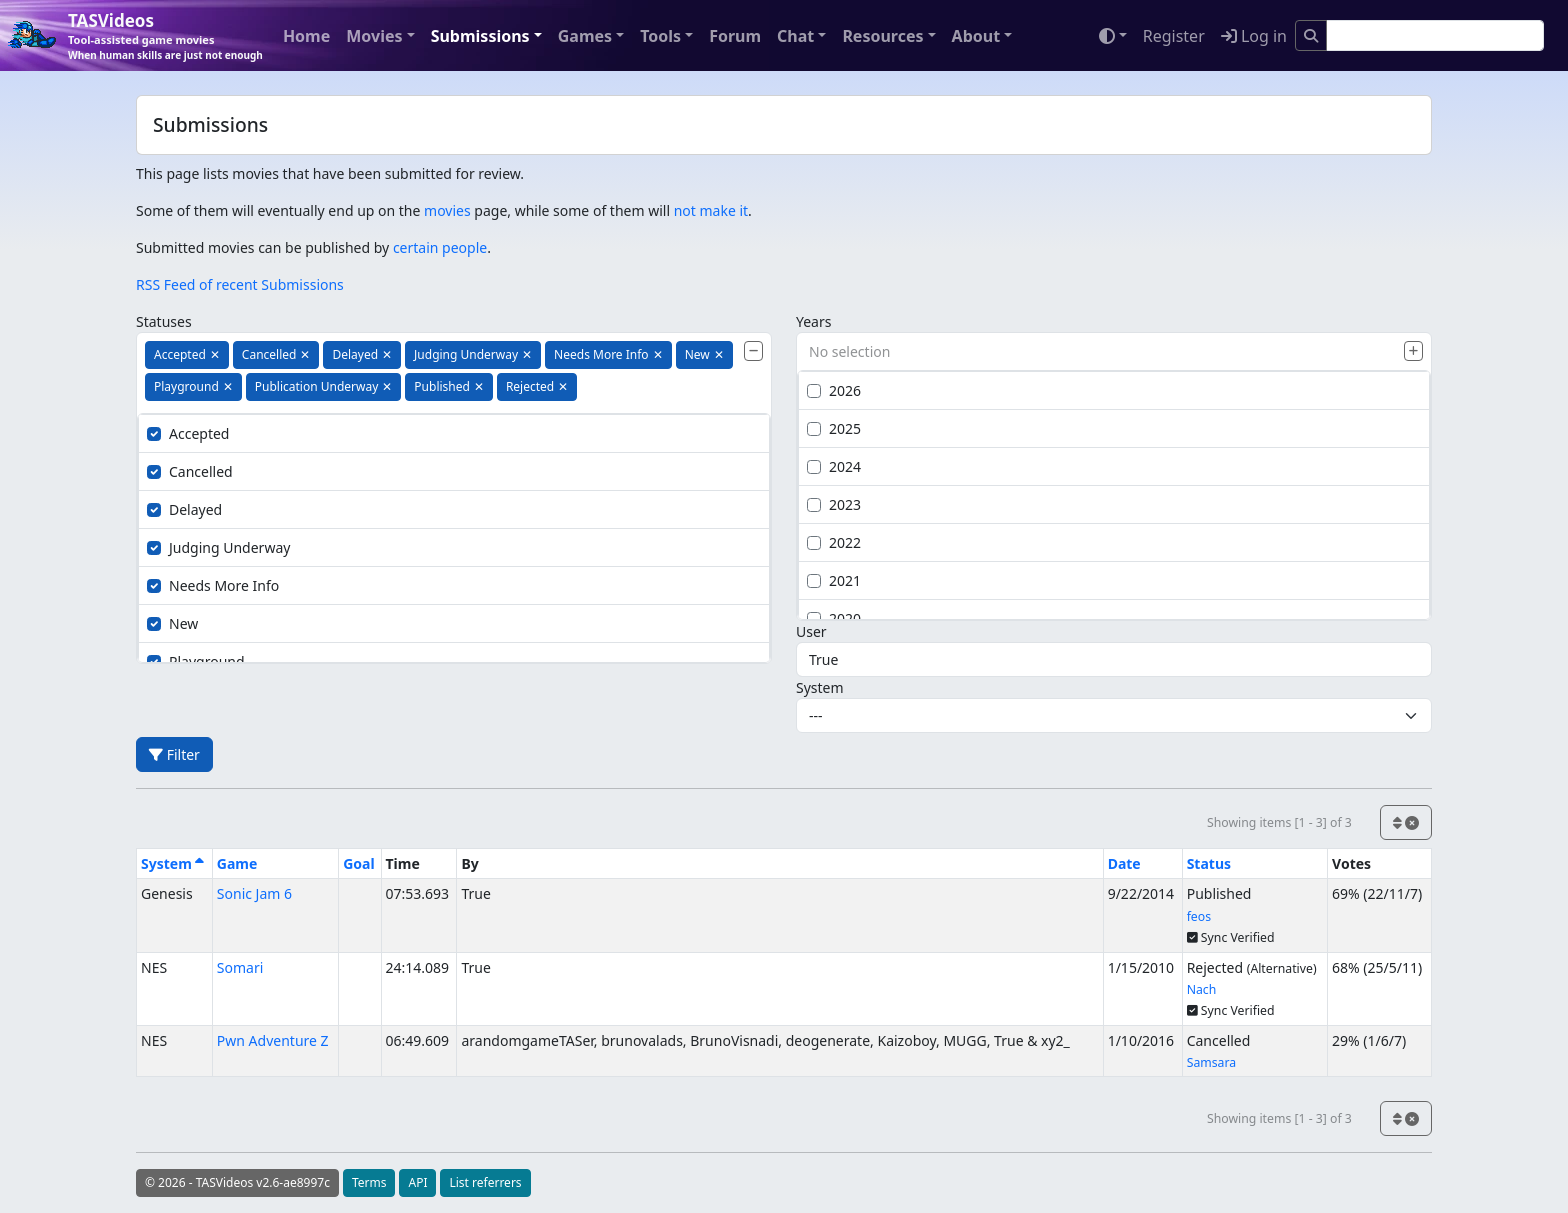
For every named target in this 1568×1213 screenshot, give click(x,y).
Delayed (184, 509)
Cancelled (190, 471)
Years (813, 321)
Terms (369, 1182)
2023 (834, 504)
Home (306, 36)
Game (237, 863)
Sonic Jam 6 (254, 893)
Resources (882, 36)
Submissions (480, 36)
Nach (1202, 989)
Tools (660, 36)
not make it (711, 210)
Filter (174, 754)
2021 (834, 580)
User (811, 631)
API (417, 1182)
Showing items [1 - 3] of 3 (1279, 822)
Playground (196, 661)
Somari (240, 967)
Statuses (164, 321)
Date (1124, 863)
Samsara (1211, 1062)
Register (1174, 36)
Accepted (188, 433)
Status (1209, 863)
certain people (440, 247)
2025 (834, 428)
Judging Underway (218, 547)
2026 (834, 390)
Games (585, 36)
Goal (358, 863)
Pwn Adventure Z (273, 1040)
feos (1199, 916)
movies (447, 210)
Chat (795, 36)
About (976, 36)
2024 (834, 466)
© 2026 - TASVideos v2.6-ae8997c (237, 1182)
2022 (834, 542)
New (172, 623)
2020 (834, 618)
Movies (374, 36)
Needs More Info (213, 585)
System (820, 687)
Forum (735, 36)
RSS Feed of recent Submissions (240, 284)
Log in (1254, 36)
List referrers (485, 1182)
